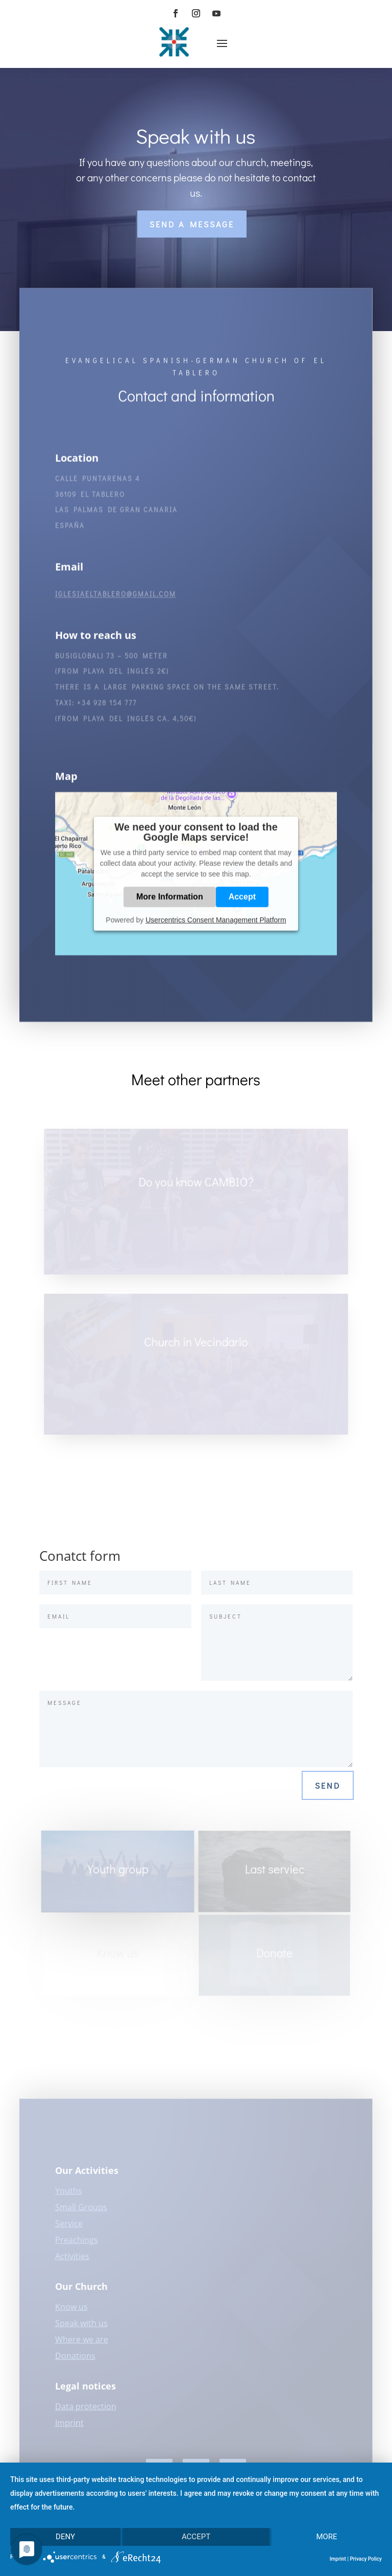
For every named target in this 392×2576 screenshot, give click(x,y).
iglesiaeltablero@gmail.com (115, 600)
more (326, 2536)
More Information (169, 903)
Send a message (192, 224)
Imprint (338, 2559)
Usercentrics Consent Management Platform (215, 926)
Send (327, 1785)
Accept (242, 903)
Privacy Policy (366, 2559)
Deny (65, 2536)
